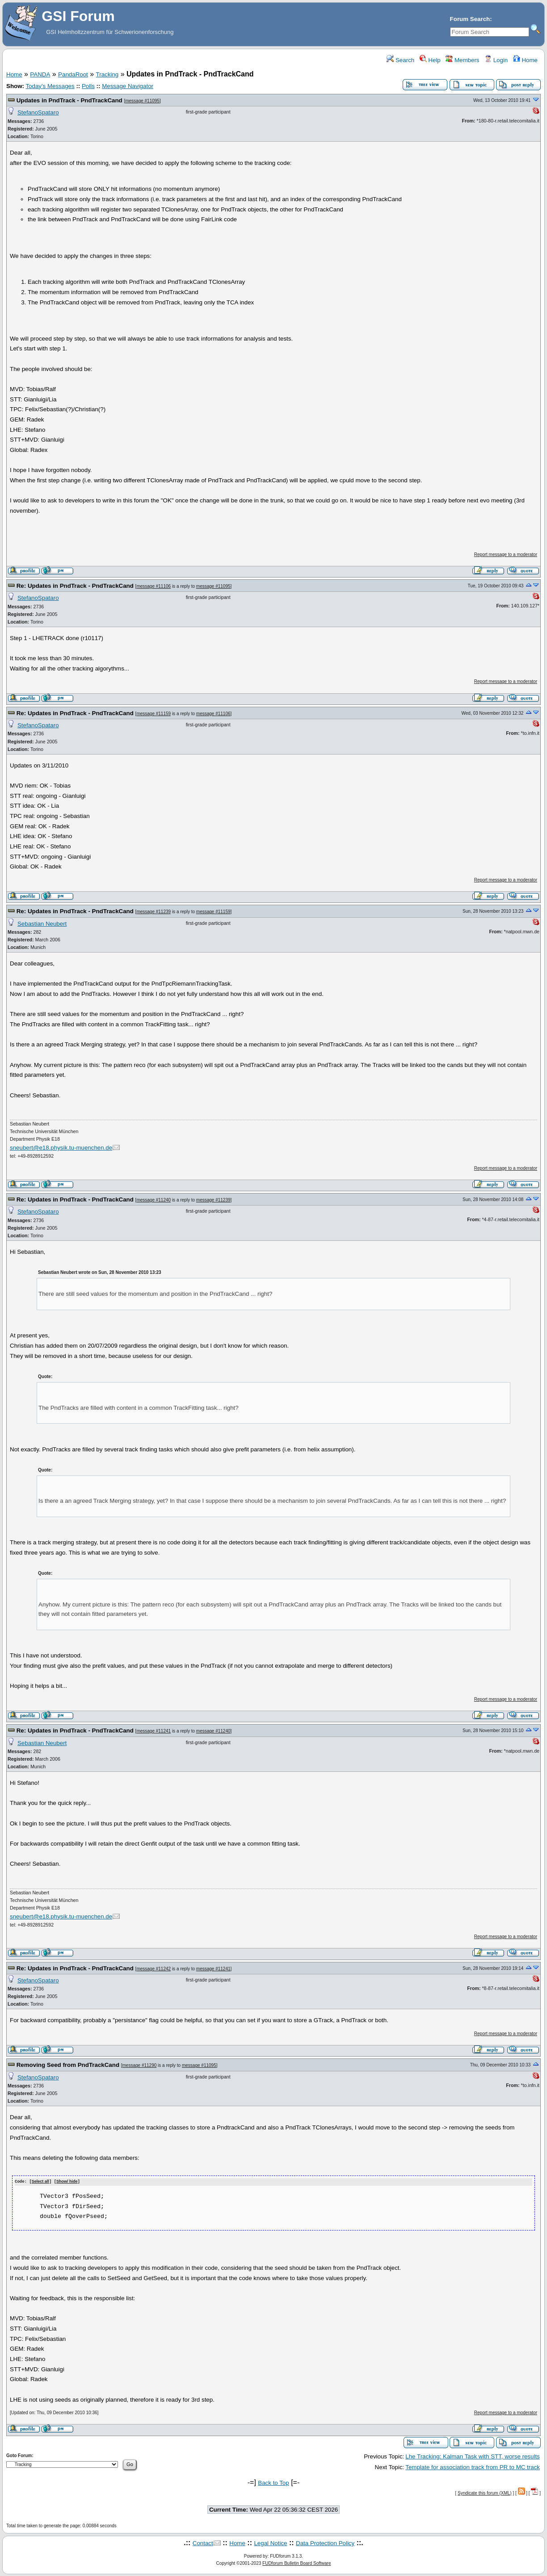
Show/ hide (67, 2182)
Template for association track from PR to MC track (472, 2466)
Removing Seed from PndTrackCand (68, 2065)
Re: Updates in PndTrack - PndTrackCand (75, 585)
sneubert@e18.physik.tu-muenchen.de (61, 1147)
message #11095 (142, 100)
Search (400, 60)
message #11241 (153, 1731)
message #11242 (153, 1968)
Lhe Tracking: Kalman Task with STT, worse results (472, 2456)
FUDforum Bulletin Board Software (296, 2562)
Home (525, 60)
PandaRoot (73, 74)
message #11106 (153, 586)
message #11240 (153, 1199)
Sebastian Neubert (42, 923)
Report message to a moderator (505, 554)
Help (430, 60)
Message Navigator (127, 86)
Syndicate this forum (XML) (485, 2492)
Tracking (107, 74)
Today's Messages (49, 86)
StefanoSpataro (38, 112)
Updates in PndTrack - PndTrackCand (69, 100)
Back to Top (273, 2482)
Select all (40, 2182)
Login (496, 60)
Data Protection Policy (325, 2542)
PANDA (40, 74)
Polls (88, 86)
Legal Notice (270, 2542)
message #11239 (153, 911)
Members (462, 60)
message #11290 (139, 2065)
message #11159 (153, 713)
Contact (203, 2542)
